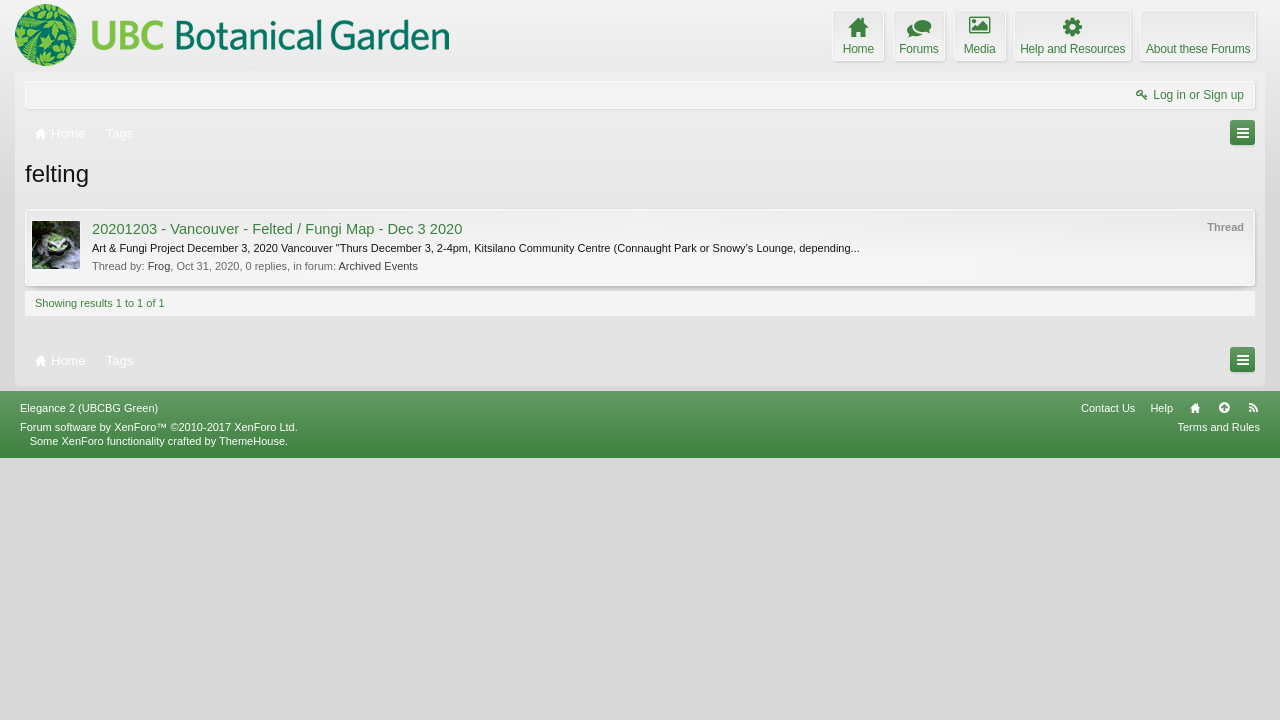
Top (1224, 669)
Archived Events (377, 266)
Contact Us (1108, 669)
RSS (1253, 669)
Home (1195, 669)
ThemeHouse (252, 702)
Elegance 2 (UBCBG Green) (89, 669)
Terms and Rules (1218, 688)
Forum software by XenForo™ (159, 688)
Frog (159, 266)
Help (1161, 669)
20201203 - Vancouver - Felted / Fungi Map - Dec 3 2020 (277, 229)
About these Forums (1198, 49)
